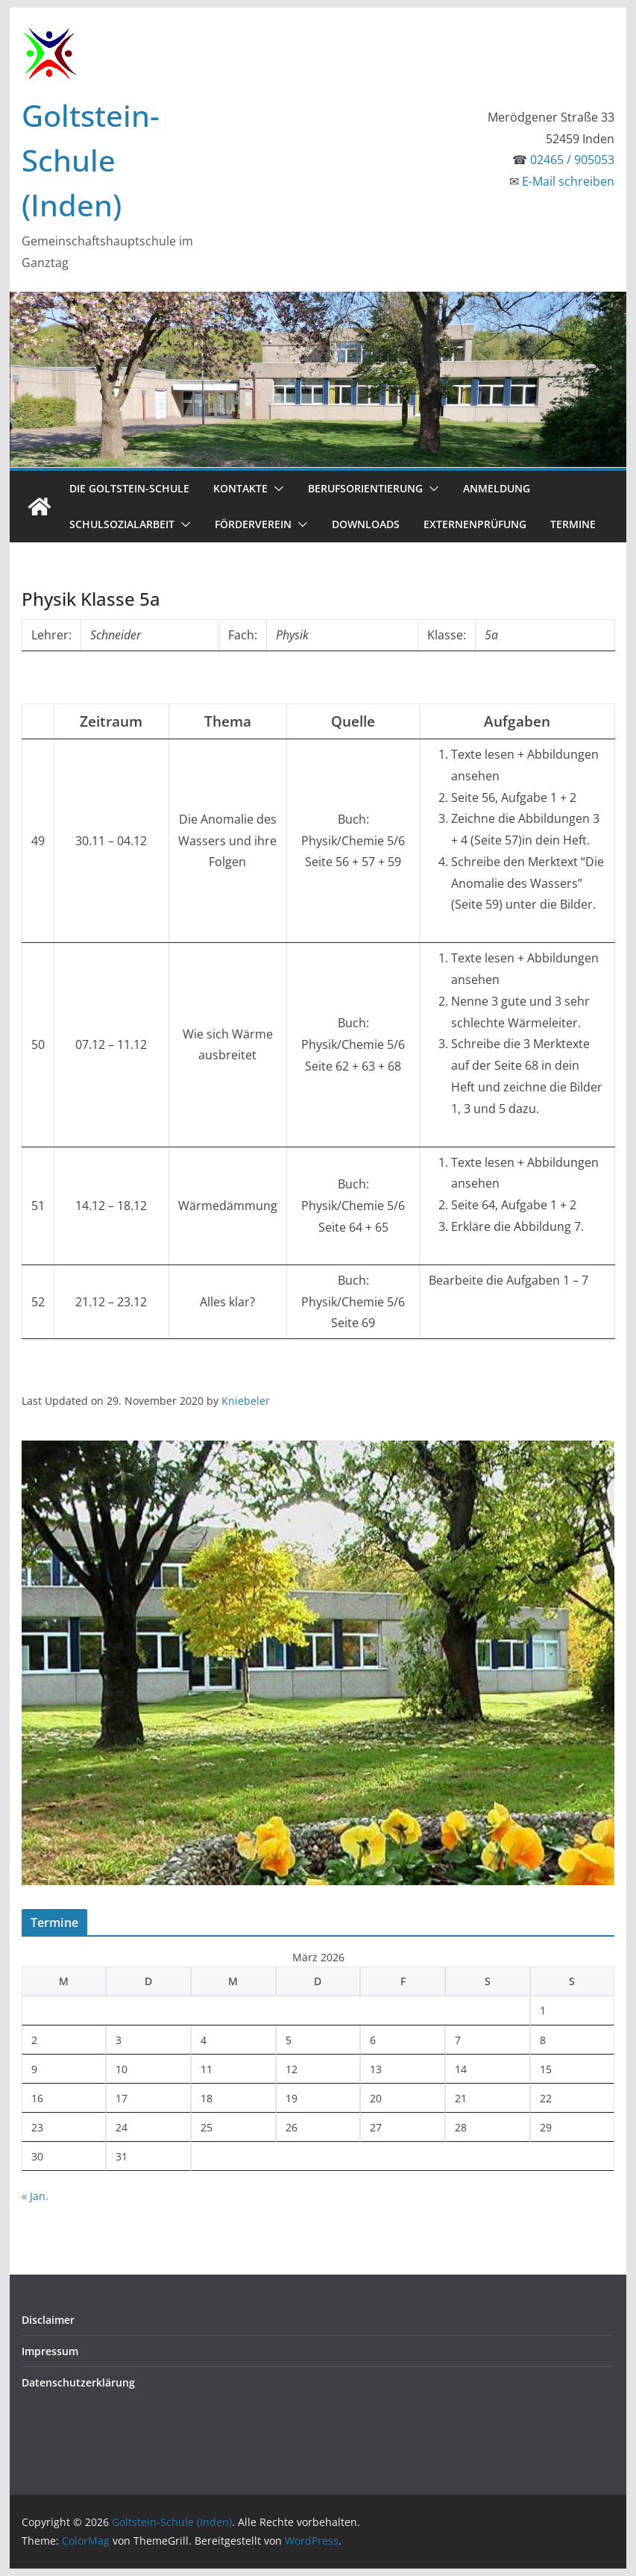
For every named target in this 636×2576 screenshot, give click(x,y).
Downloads (366, 524)
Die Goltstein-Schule (129, 488)
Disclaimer (48, 2320)
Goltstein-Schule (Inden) (91, 160)
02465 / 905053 (572, 159)
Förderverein (253, 524)
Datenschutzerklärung (78, 2382)
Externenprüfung (475, 524)
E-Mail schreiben (568, 181)
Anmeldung (496, 488)
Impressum (50, 2351)
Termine (573, 524)
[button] (276, 488)
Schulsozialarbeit (121, 524)
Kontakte (240, 488)
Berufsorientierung (365, 488)
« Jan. (35, 2196)
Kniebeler (245, 1401)
